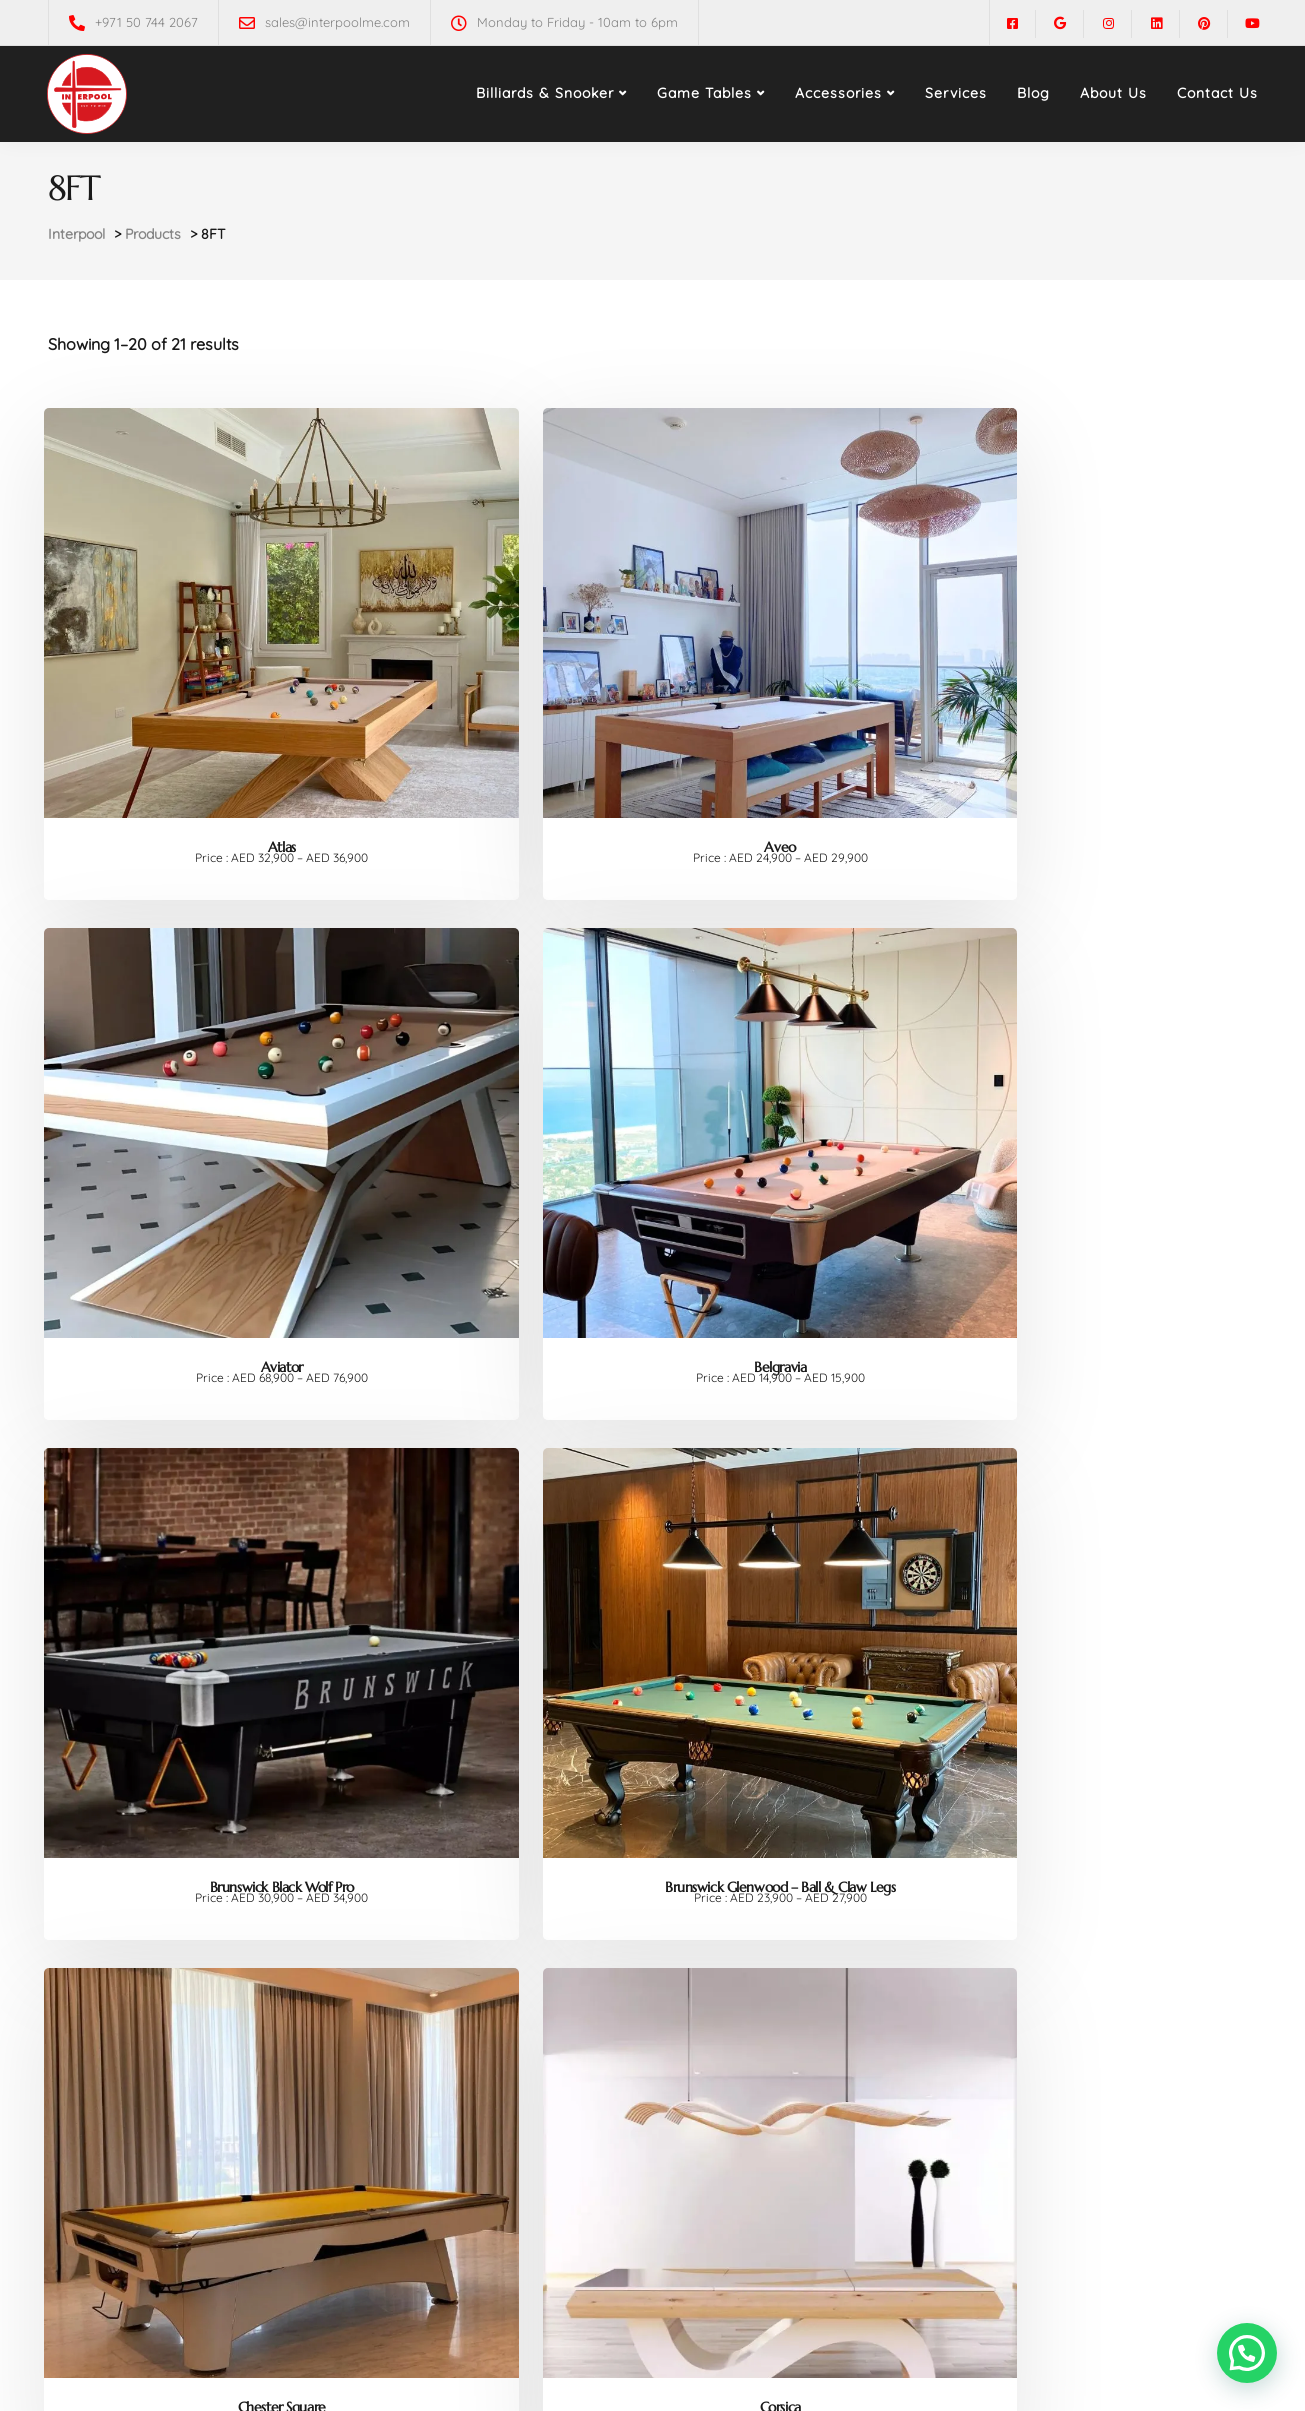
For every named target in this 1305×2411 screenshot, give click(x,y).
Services (956, 93)
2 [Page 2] (655, 2296)
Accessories (838, 93)
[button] (1247, 2353)
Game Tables (704, 93)
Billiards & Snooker (545, 93)
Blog (1033, 93)
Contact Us (1217, 93)
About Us (1113, 93)
